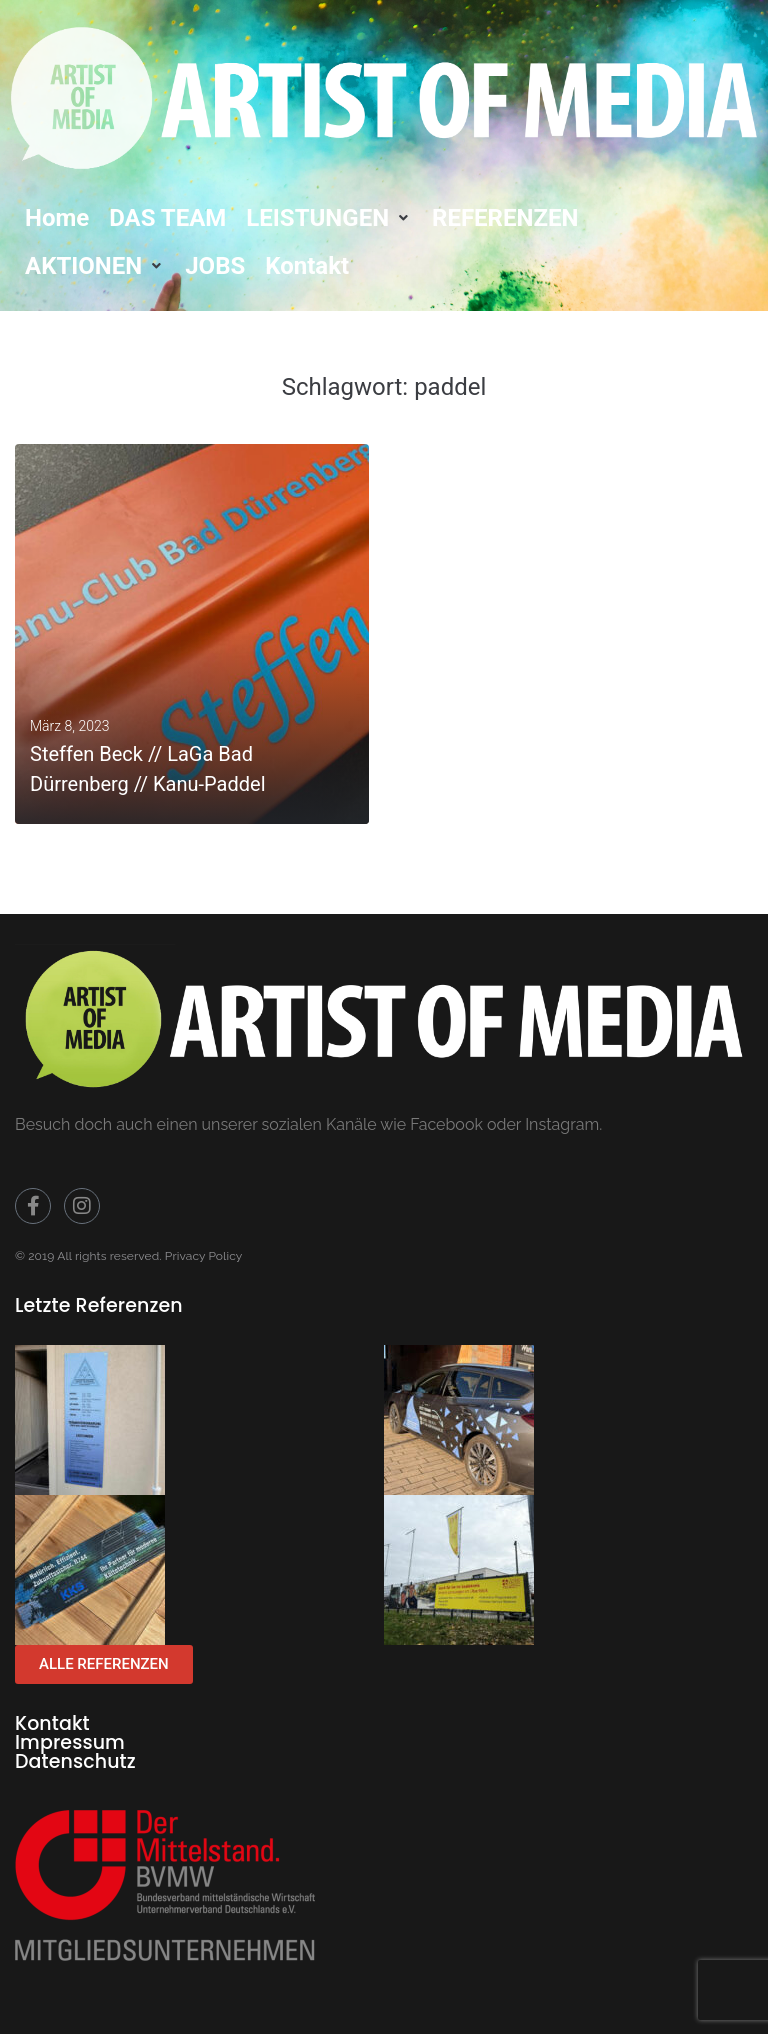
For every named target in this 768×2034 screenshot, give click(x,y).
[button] (329, 218)
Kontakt (52, 1723)
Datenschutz (75, 1761)
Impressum (70, 1742)
